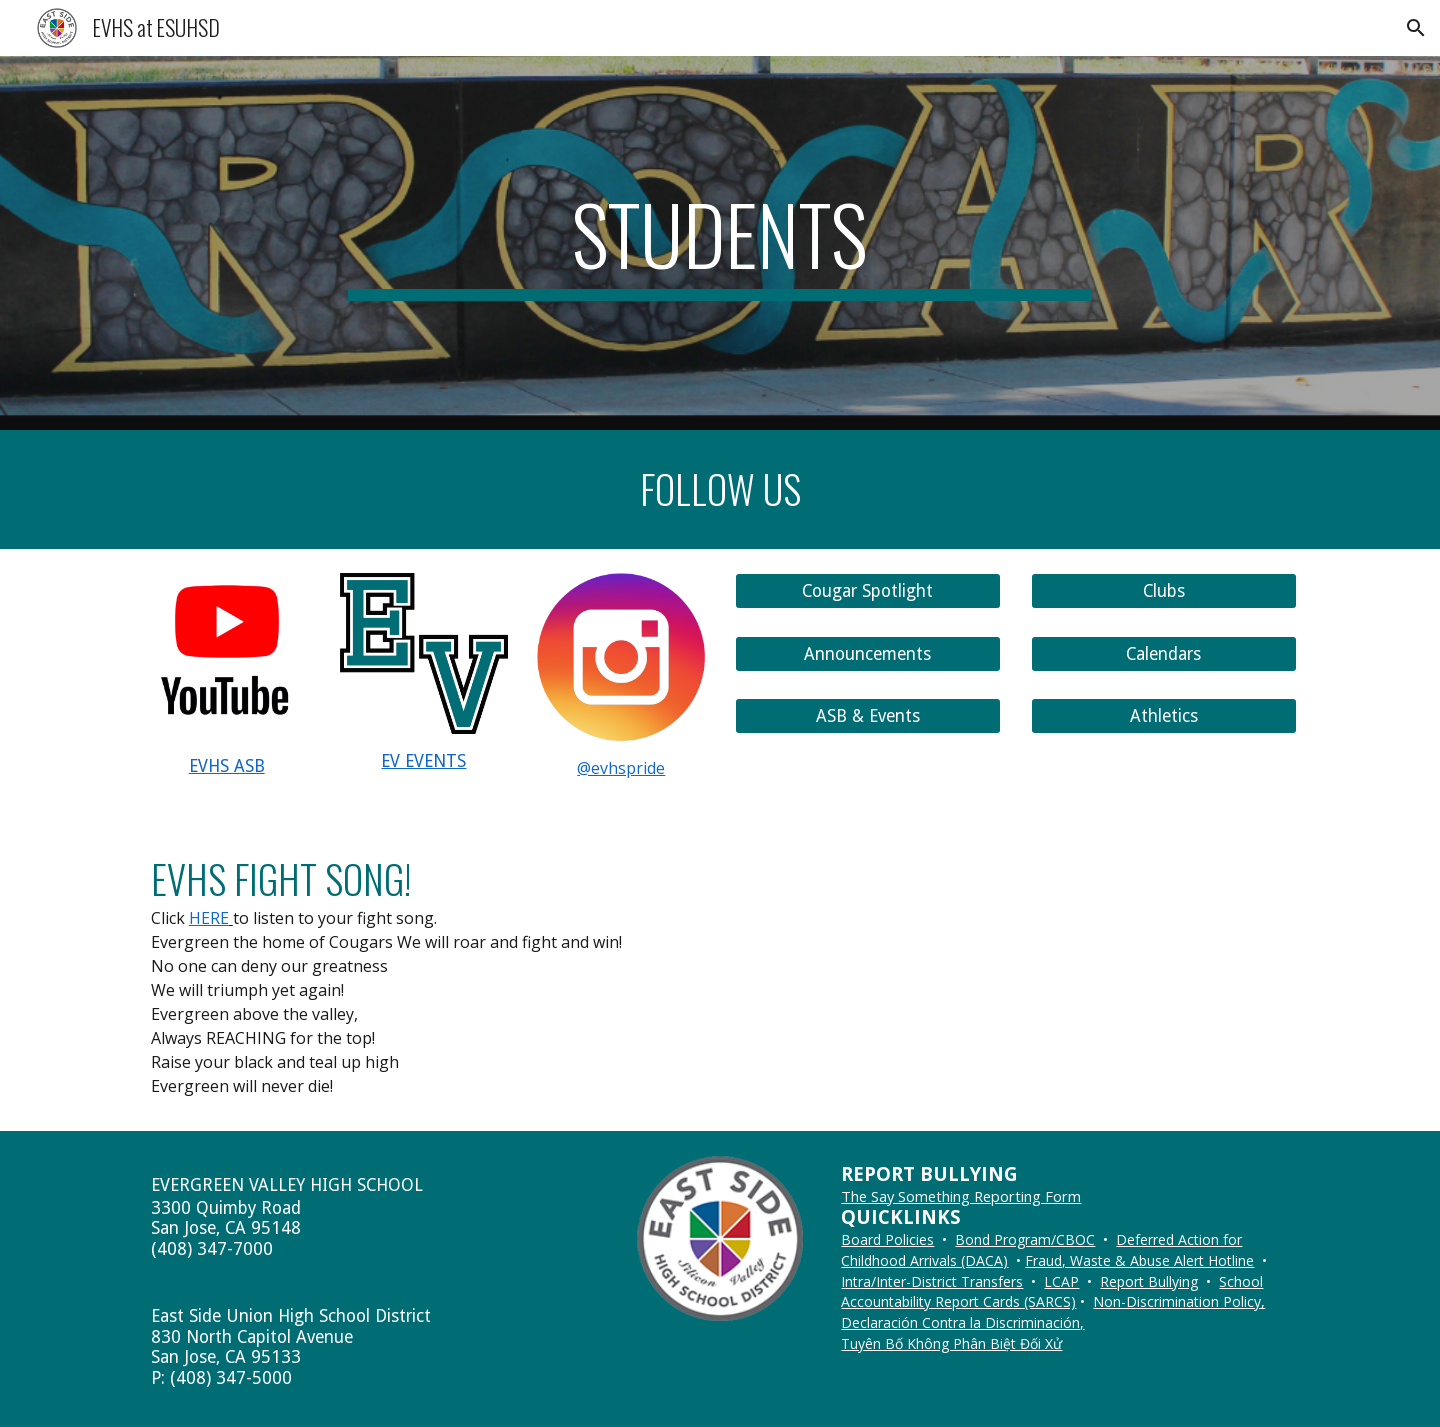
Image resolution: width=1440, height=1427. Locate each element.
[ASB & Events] (868, 716)
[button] (1416, 28)
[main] (720, 243)
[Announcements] (868, 653)
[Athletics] (1164, 716)
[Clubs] (1164, 591)
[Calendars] (1164, 653)
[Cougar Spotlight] (868, 591)
